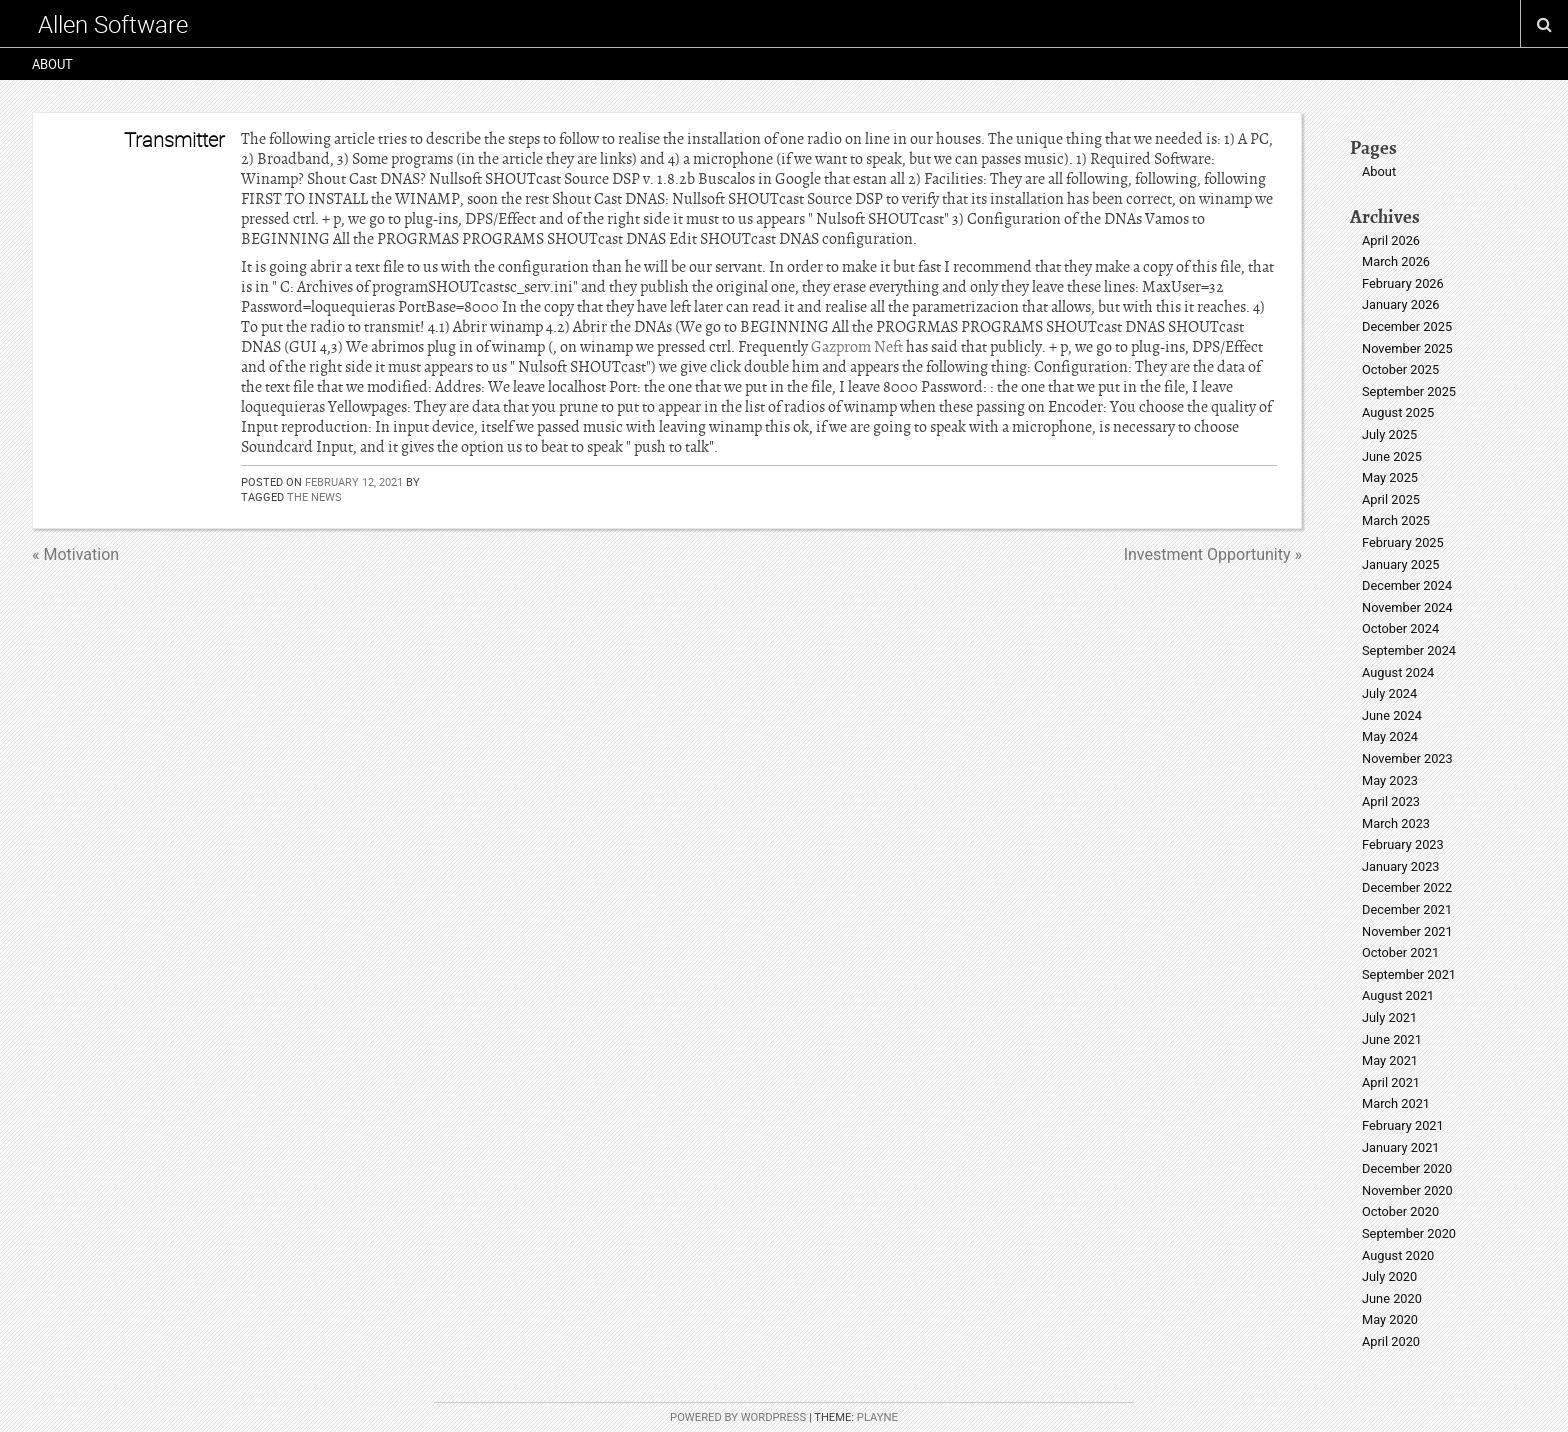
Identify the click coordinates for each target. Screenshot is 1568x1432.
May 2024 (1390, 736)
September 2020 (1409, 1233)
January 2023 (1401, 866)
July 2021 (1389, 1017)
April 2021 (1391, 1082)
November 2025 (1407, 348)
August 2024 (1398, 672)
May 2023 (1390, 780)
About (52, 64)
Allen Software (113, 24)
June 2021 (1392, 1039)
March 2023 (1396, 823)
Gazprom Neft (857, 347)
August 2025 (1398, 412)
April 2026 (1391, 240)
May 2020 (1390, 1319)
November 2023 (1407, 758)
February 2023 (1403, 844)
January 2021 (1401, 1147)
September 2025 (1409, 391)
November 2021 (1407, 931)
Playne (877, 1417)
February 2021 (1403, 1125)
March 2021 (1396, 1103)
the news (314, 496)
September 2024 (1409, 650)
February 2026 (1403, 283)
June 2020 (1392, 1298)
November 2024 (1407, 607)
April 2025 (1391, 499)
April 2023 (1391, 801)
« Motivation (75, 554)
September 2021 (1409, 974)
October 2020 (1400, 1211)
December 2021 (1407, 909)
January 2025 (1401, 564)
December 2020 (1407, 1168)
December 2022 (1407, 887)
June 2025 (1392, 456)
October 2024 (1400, 628)
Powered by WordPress (738, 1417)
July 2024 (1389, 693)
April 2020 (1391, 1341)
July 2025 (1389, 434)
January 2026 (1401, 304)
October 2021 (1400, 952)
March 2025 (1396, 520)
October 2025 (1400, 369)
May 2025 (1390, 477)
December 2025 (1407, 326)
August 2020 (1398, 1255)
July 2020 (1389, 1276)
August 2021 (1398, 995)
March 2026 (1396, 261)
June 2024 (1392, 715)
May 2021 (1390, 1060)
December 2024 (1407, 585)
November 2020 (1407, 1190)
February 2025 (1403, 542)
